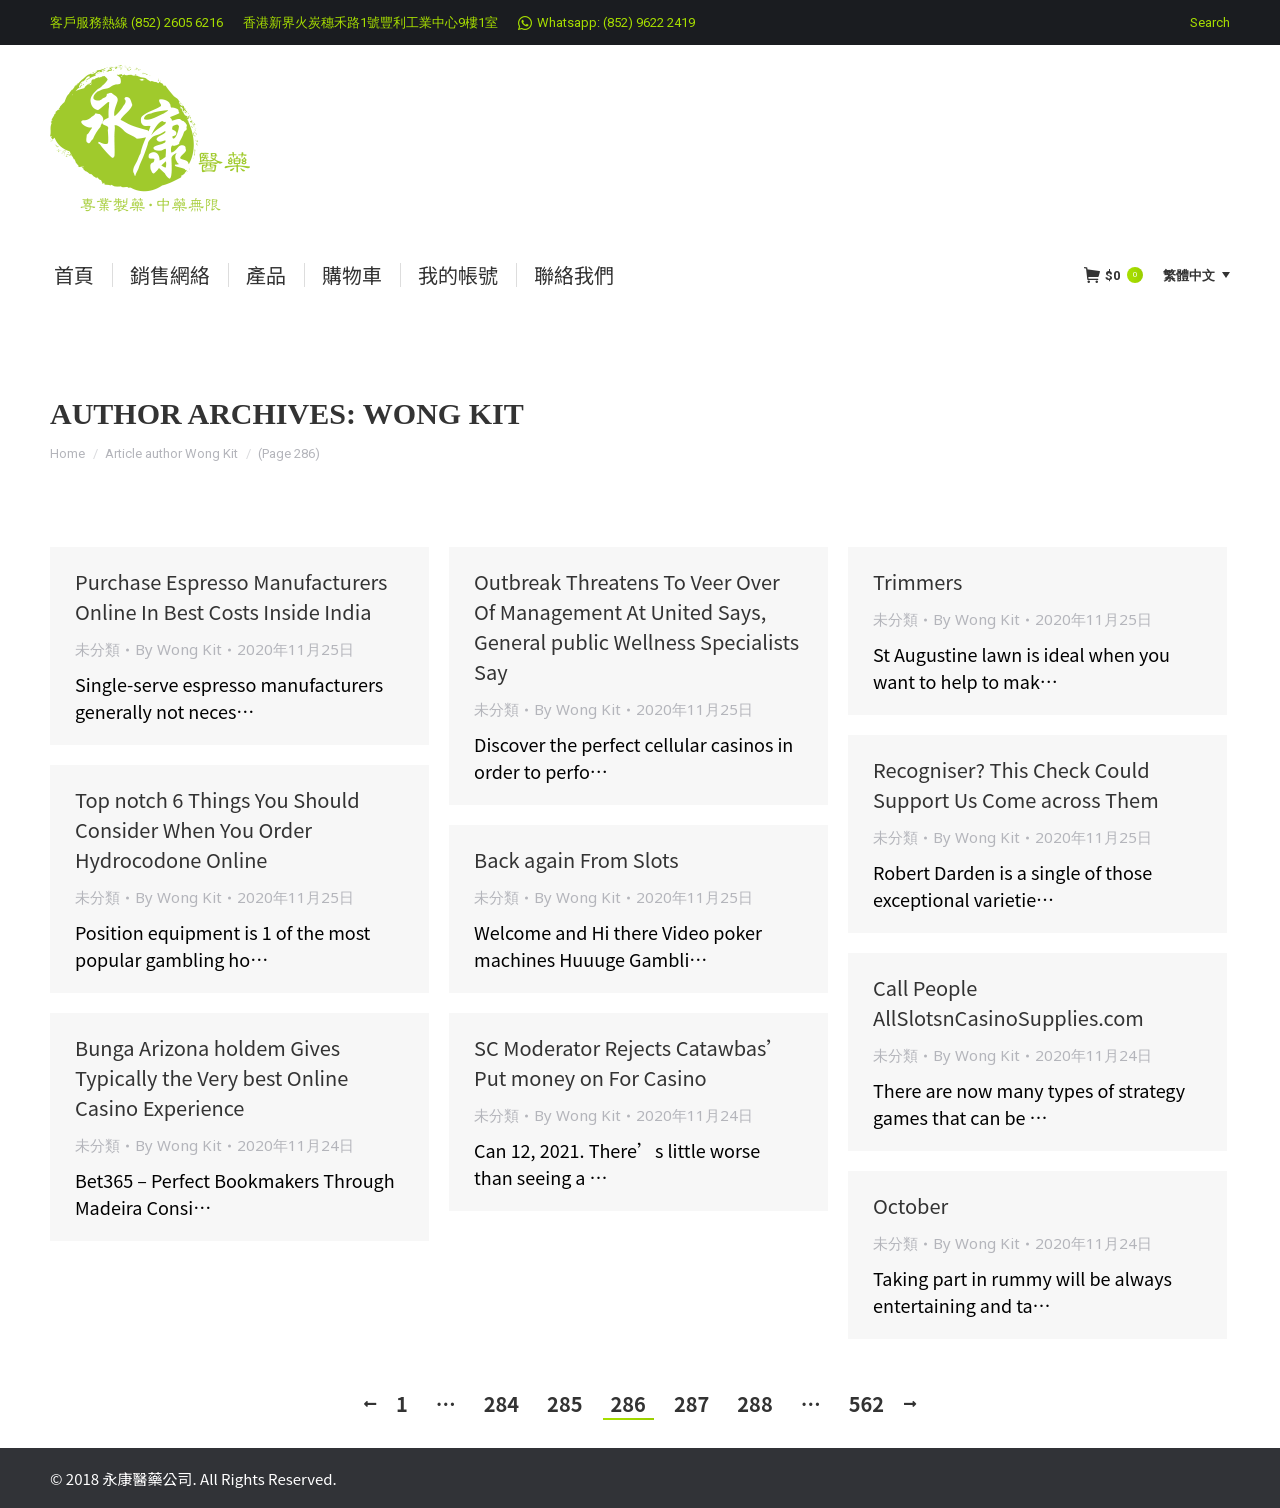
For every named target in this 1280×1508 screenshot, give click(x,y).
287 (691, 1403)
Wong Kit (443, 413)
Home (67, 453)
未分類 (97, 649)
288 (754, 1403)
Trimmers (917, 581)
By (178, 649)
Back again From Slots (576, 859)
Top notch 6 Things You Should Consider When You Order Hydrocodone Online (217, 829)
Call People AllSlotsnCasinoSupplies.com (1008, 1002)
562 (866, 1403)
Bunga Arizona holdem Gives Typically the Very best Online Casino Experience (211, 1077)
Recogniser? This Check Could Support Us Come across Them (1016, 784)
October (910, 1205)
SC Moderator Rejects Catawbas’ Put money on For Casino (630, 1062)
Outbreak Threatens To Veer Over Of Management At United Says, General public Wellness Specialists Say (636, 626)
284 (501, 1403)
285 (564, 1403)
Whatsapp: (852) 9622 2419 (616, 22)
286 (628, 1403)
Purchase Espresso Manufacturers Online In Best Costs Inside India (231, 596)
